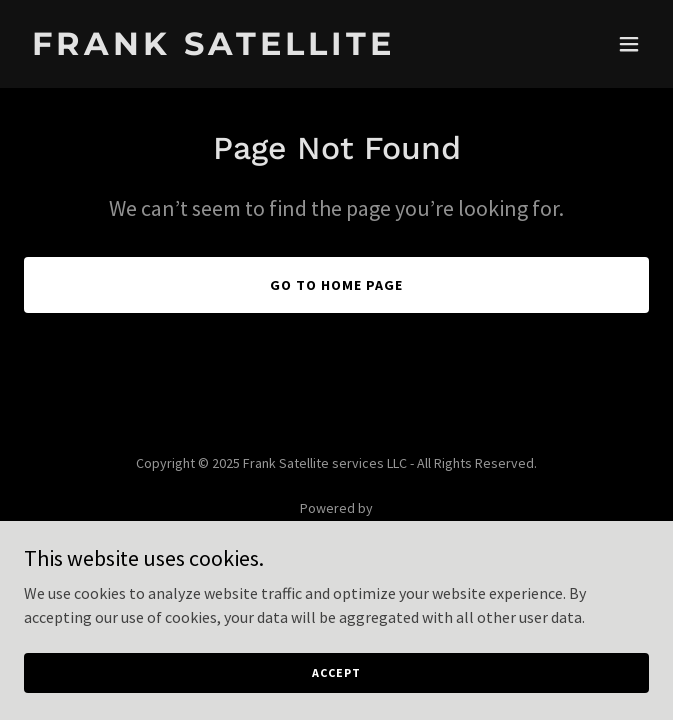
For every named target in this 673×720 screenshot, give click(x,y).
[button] (629, 44)
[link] (243, 49)
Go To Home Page (336, 285)
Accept (336, 672)
